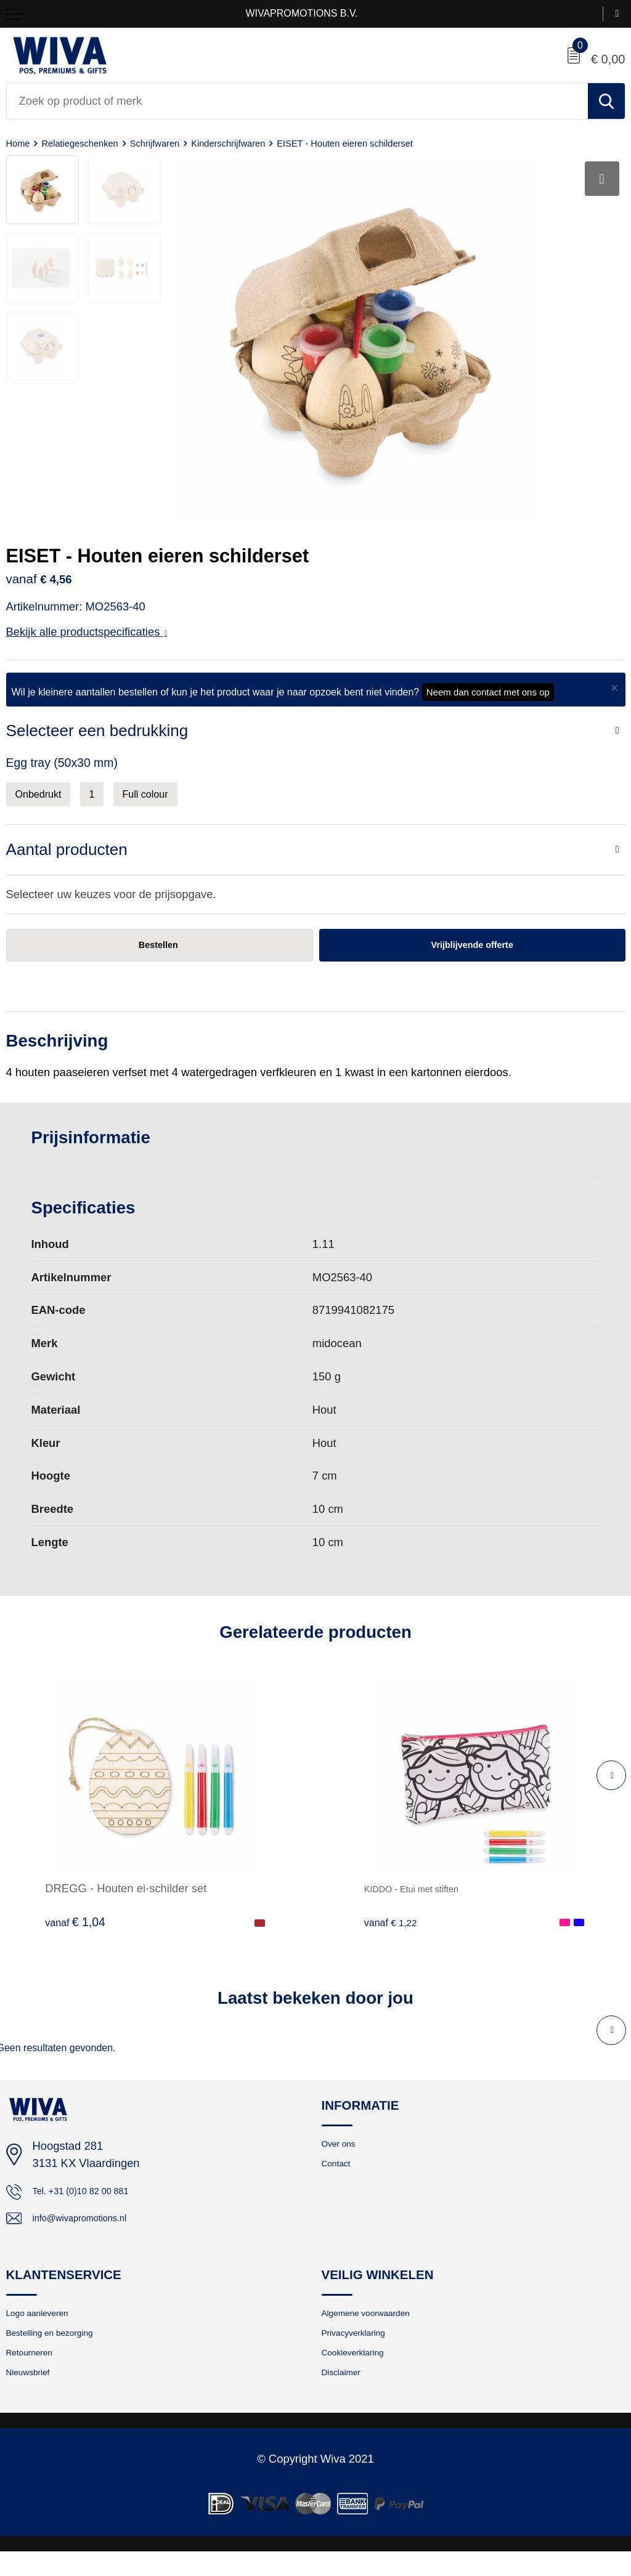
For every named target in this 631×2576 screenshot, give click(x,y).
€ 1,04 (75, 1928)
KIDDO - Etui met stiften (425, 1895)
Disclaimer (347, 2395)
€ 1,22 (394, 1928)
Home (20, 143)
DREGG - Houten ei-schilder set (125, 1895)
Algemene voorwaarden (378, 2327)
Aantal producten (70, 853)
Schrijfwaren (180, 143)
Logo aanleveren (46, 2327)
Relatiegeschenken (92, 143)
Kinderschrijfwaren (266, 143)
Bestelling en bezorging (62, 2350)
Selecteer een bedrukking (102, 731)
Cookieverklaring (362, 2373)
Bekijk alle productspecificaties (87, 631)
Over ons (343, 2152)
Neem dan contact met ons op (488, 692)
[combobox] (297, 101)
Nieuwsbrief (34, 2395)
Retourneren (36, 2373)
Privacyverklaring (362, 2350)
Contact (340, 2175)
